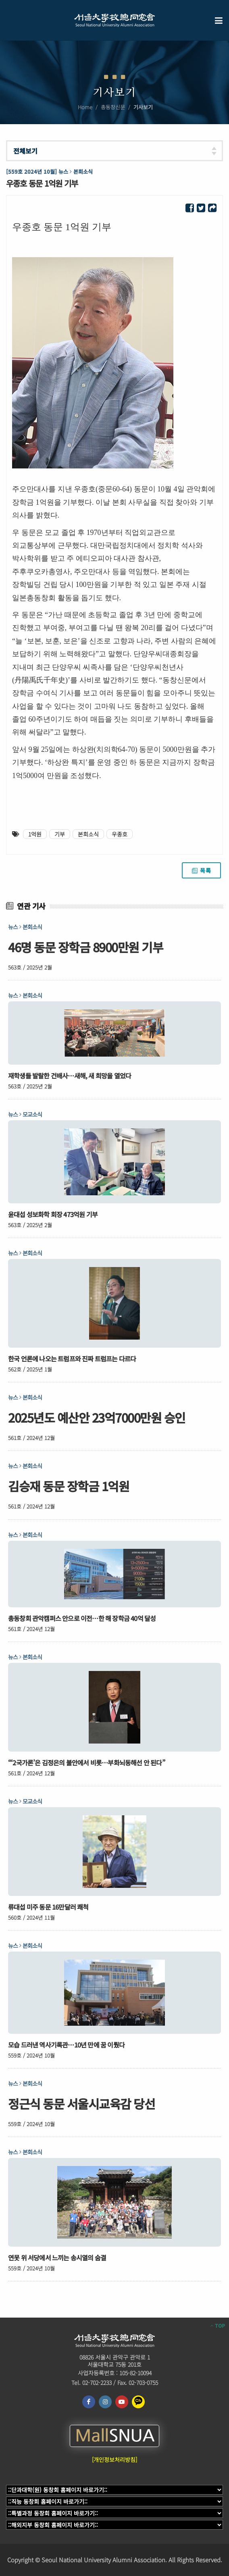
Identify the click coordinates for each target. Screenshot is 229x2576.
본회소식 (88, 834)
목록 (201, 870)
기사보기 (143, 107)
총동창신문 (113, 107)
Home (85, 107)
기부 (59, 834)
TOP (217, 2326)
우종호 (119, 834)
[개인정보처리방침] (114, 2459)
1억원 (35, 834)
